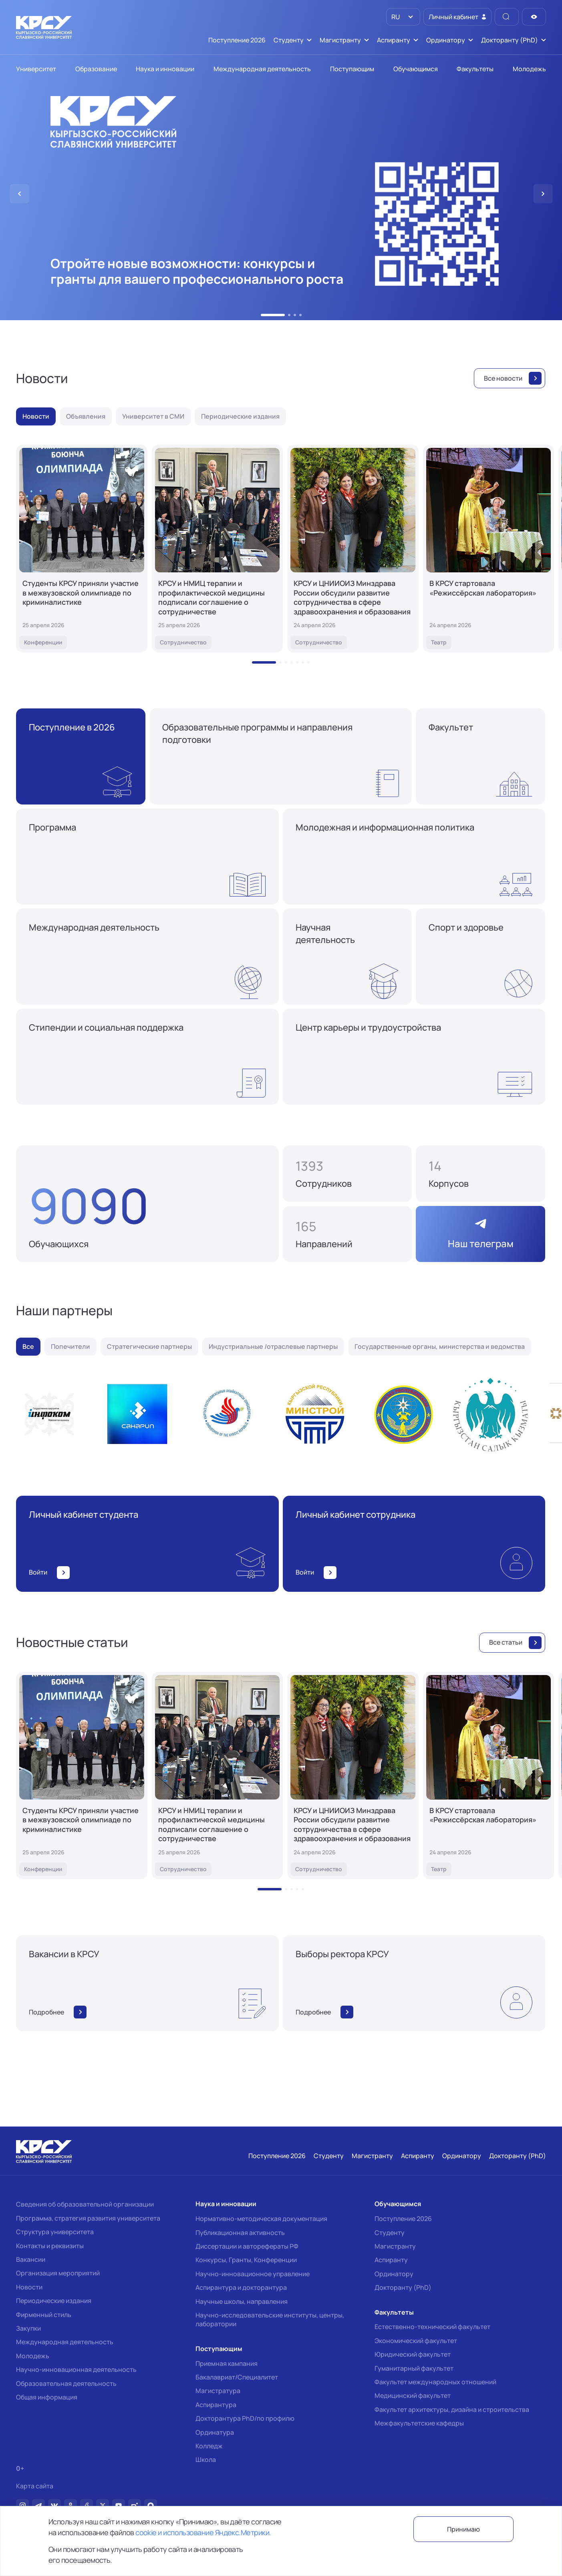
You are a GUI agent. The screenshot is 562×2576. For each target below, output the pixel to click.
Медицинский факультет (413, 2395)
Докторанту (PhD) (403, 2287)
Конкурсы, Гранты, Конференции (246, 2259)
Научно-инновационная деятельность (76, 2369)
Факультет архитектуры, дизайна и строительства (452, 2409)
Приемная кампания (226, 2363)
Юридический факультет (413, 2354)
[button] (273, 315)
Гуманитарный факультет (414, 2368)
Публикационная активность (240, 2232)
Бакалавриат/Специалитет (236, 2377)
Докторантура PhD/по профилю (244, 2418)
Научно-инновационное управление (252, 2273)
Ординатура (214, 2432)
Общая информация (46, 2397)
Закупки (28, 2328)
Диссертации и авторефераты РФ (246, 2246)
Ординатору (394, 2273)
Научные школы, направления (241, 2301)
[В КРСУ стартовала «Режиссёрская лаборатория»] (488, 548)
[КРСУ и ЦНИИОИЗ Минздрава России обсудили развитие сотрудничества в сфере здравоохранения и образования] (353, 548)
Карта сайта (34, 2486)
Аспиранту (391, 2259)
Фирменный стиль (43, 2314)
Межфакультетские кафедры (419, 2423)
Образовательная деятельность (66, 2383)
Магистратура (217, 2390)
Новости (29, 2287)
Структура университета (55, 2231)
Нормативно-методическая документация (261, 2218)
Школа (205, 2459)
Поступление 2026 (403, 2218)
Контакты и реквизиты (50, 2245)
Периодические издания (53, 2300)
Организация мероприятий (58, 2273)
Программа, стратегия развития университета (88, 2218)
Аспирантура (215, 2404)
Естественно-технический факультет (432, 2326)
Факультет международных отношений (435, 2381)
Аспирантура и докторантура (241, 2287)
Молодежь (32, 2355)
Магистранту (395, 2246)
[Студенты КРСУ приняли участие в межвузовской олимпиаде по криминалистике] (81, 548)
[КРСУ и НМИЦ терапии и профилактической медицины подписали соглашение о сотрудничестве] (217, 548)
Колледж (209, 2446)
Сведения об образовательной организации (85, 2204)
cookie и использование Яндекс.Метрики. (203, 2532)
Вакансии (30, 2259)
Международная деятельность (64, 2341)
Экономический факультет (416, 2340)
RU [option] (395, 16)
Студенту (390, 2232)
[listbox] (403, 17)
